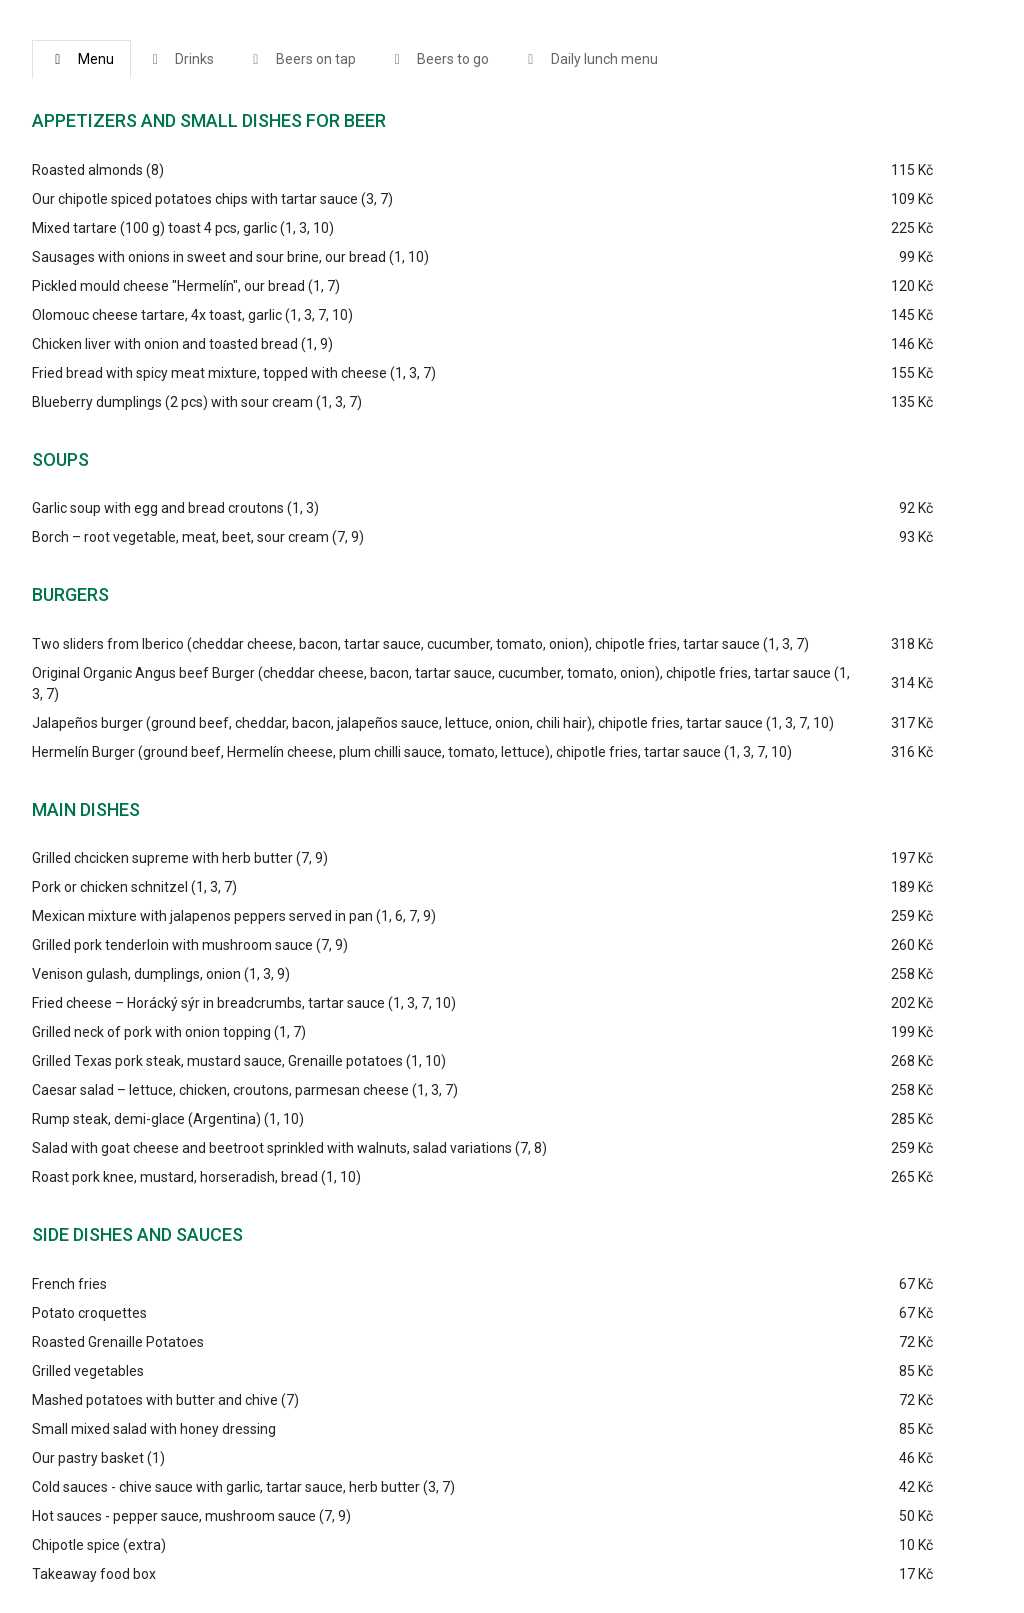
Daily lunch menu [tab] (590, 59)
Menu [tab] (81, 59)
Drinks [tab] (181, 59)
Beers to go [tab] (439, 59)
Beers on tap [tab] (301, 59)
